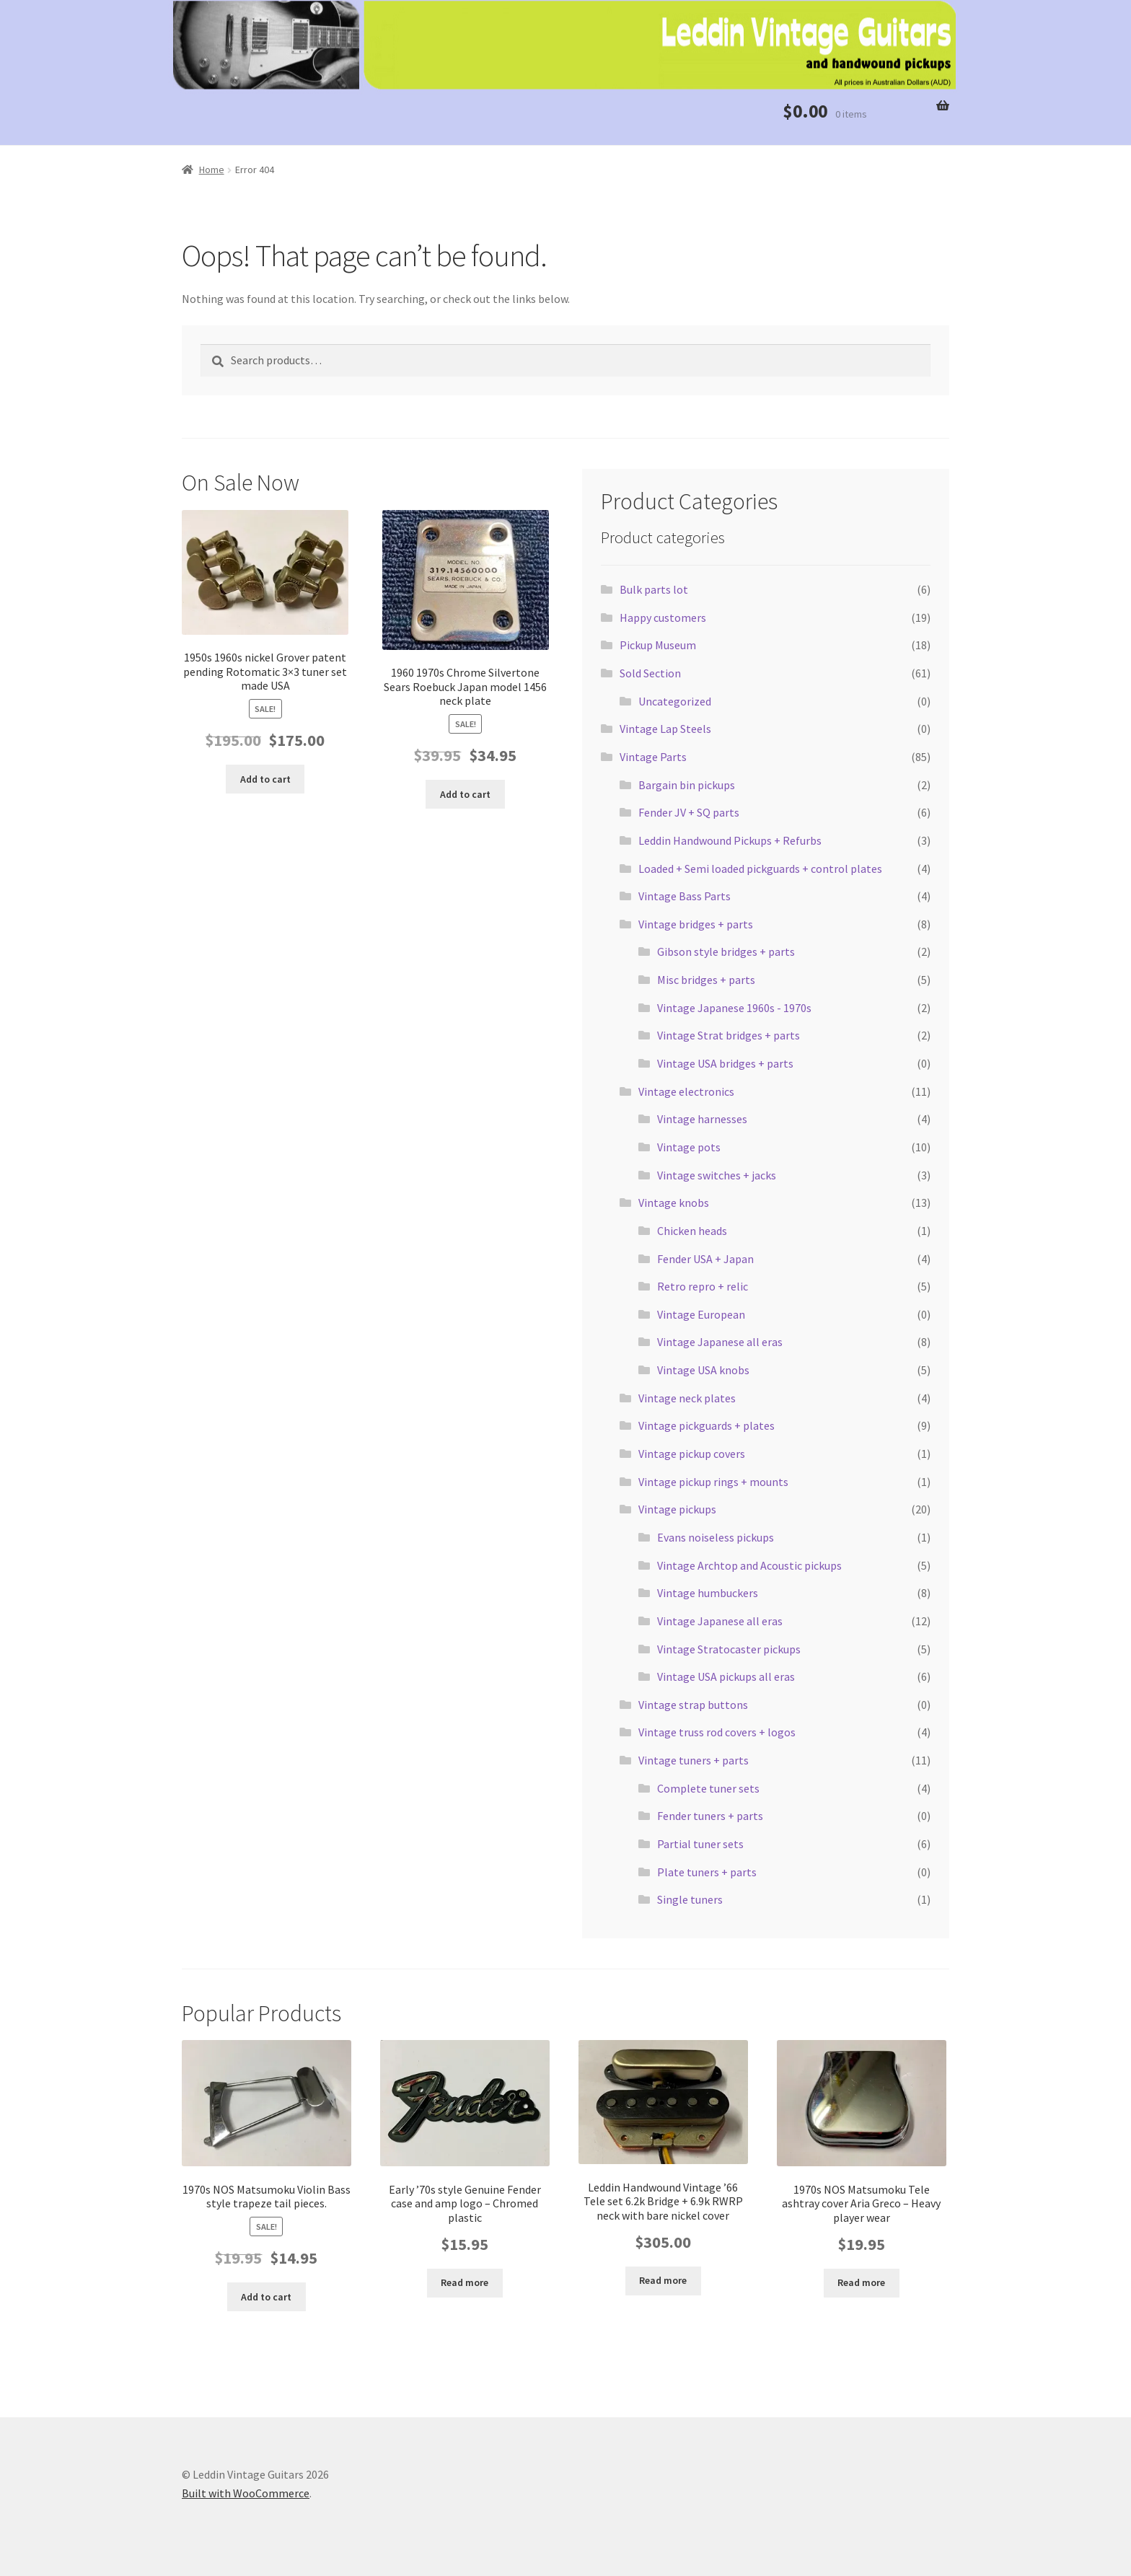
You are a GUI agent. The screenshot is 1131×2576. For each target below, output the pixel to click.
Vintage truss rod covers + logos (717, 1732)
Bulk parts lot (654, 589)
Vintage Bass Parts (684, 896)
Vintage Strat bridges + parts (728, 1035)
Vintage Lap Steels (665, 728)
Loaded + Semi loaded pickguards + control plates (760, 868)
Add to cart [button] (265, 779)
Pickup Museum (658, 645)
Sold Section (650, 673)
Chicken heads (692, 1230)
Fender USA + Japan (705, 1259)
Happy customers (663, 617)
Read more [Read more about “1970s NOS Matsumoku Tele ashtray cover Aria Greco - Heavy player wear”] (861, 2282)
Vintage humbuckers (707, 1593)
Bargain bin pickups (686, 785)
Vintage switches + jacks (716, 1175)
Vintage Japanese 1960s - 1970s (734, 1008)
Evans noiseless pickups (715, 1537)
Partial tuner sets (700, 1844)
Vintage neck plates (687, 1398)
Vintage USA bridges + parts (725, 1063)
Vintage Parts (653, 756)
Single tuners (690, 1899)
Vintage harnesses (702, 1119)
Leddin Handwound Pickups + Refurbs (730, 840)
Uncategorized (674, 701)
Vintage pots (689, 1147)
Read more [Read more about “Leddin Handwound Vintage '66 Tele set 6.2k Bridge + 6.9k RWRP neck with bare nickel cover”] (663, 2280)
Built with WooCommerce (245, 2493)
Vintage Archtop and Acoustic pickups (749, 1565)
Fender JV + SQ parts (688, 812)
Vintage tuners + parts (693, 1760)
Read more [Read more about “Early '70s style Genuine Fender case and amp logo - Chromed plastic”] (464, 2282)
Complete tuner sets (708, 1788)
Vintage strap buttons (693, 1704)
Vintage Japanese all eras (720, 1342)
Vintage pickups (677, 1509)
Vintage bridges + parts (695, 924)
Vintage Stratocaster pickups (729, 1649)
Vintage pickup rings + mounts (713, 1481)
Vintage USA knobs (703, 1370)
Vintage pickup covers (691, 1453)
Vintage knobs (673, 1202)
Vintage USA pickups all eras (726, 1676)
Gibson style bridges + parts (726, 951)
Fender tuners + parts (710, 1815)
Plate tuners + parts (707, 1872)
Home (211, 169)
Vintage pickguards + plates (706, 1425)
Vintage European (701, 1314)
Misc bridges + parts (706, 979)
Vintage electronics (686, 1091)
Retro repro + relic (702, 1286)
